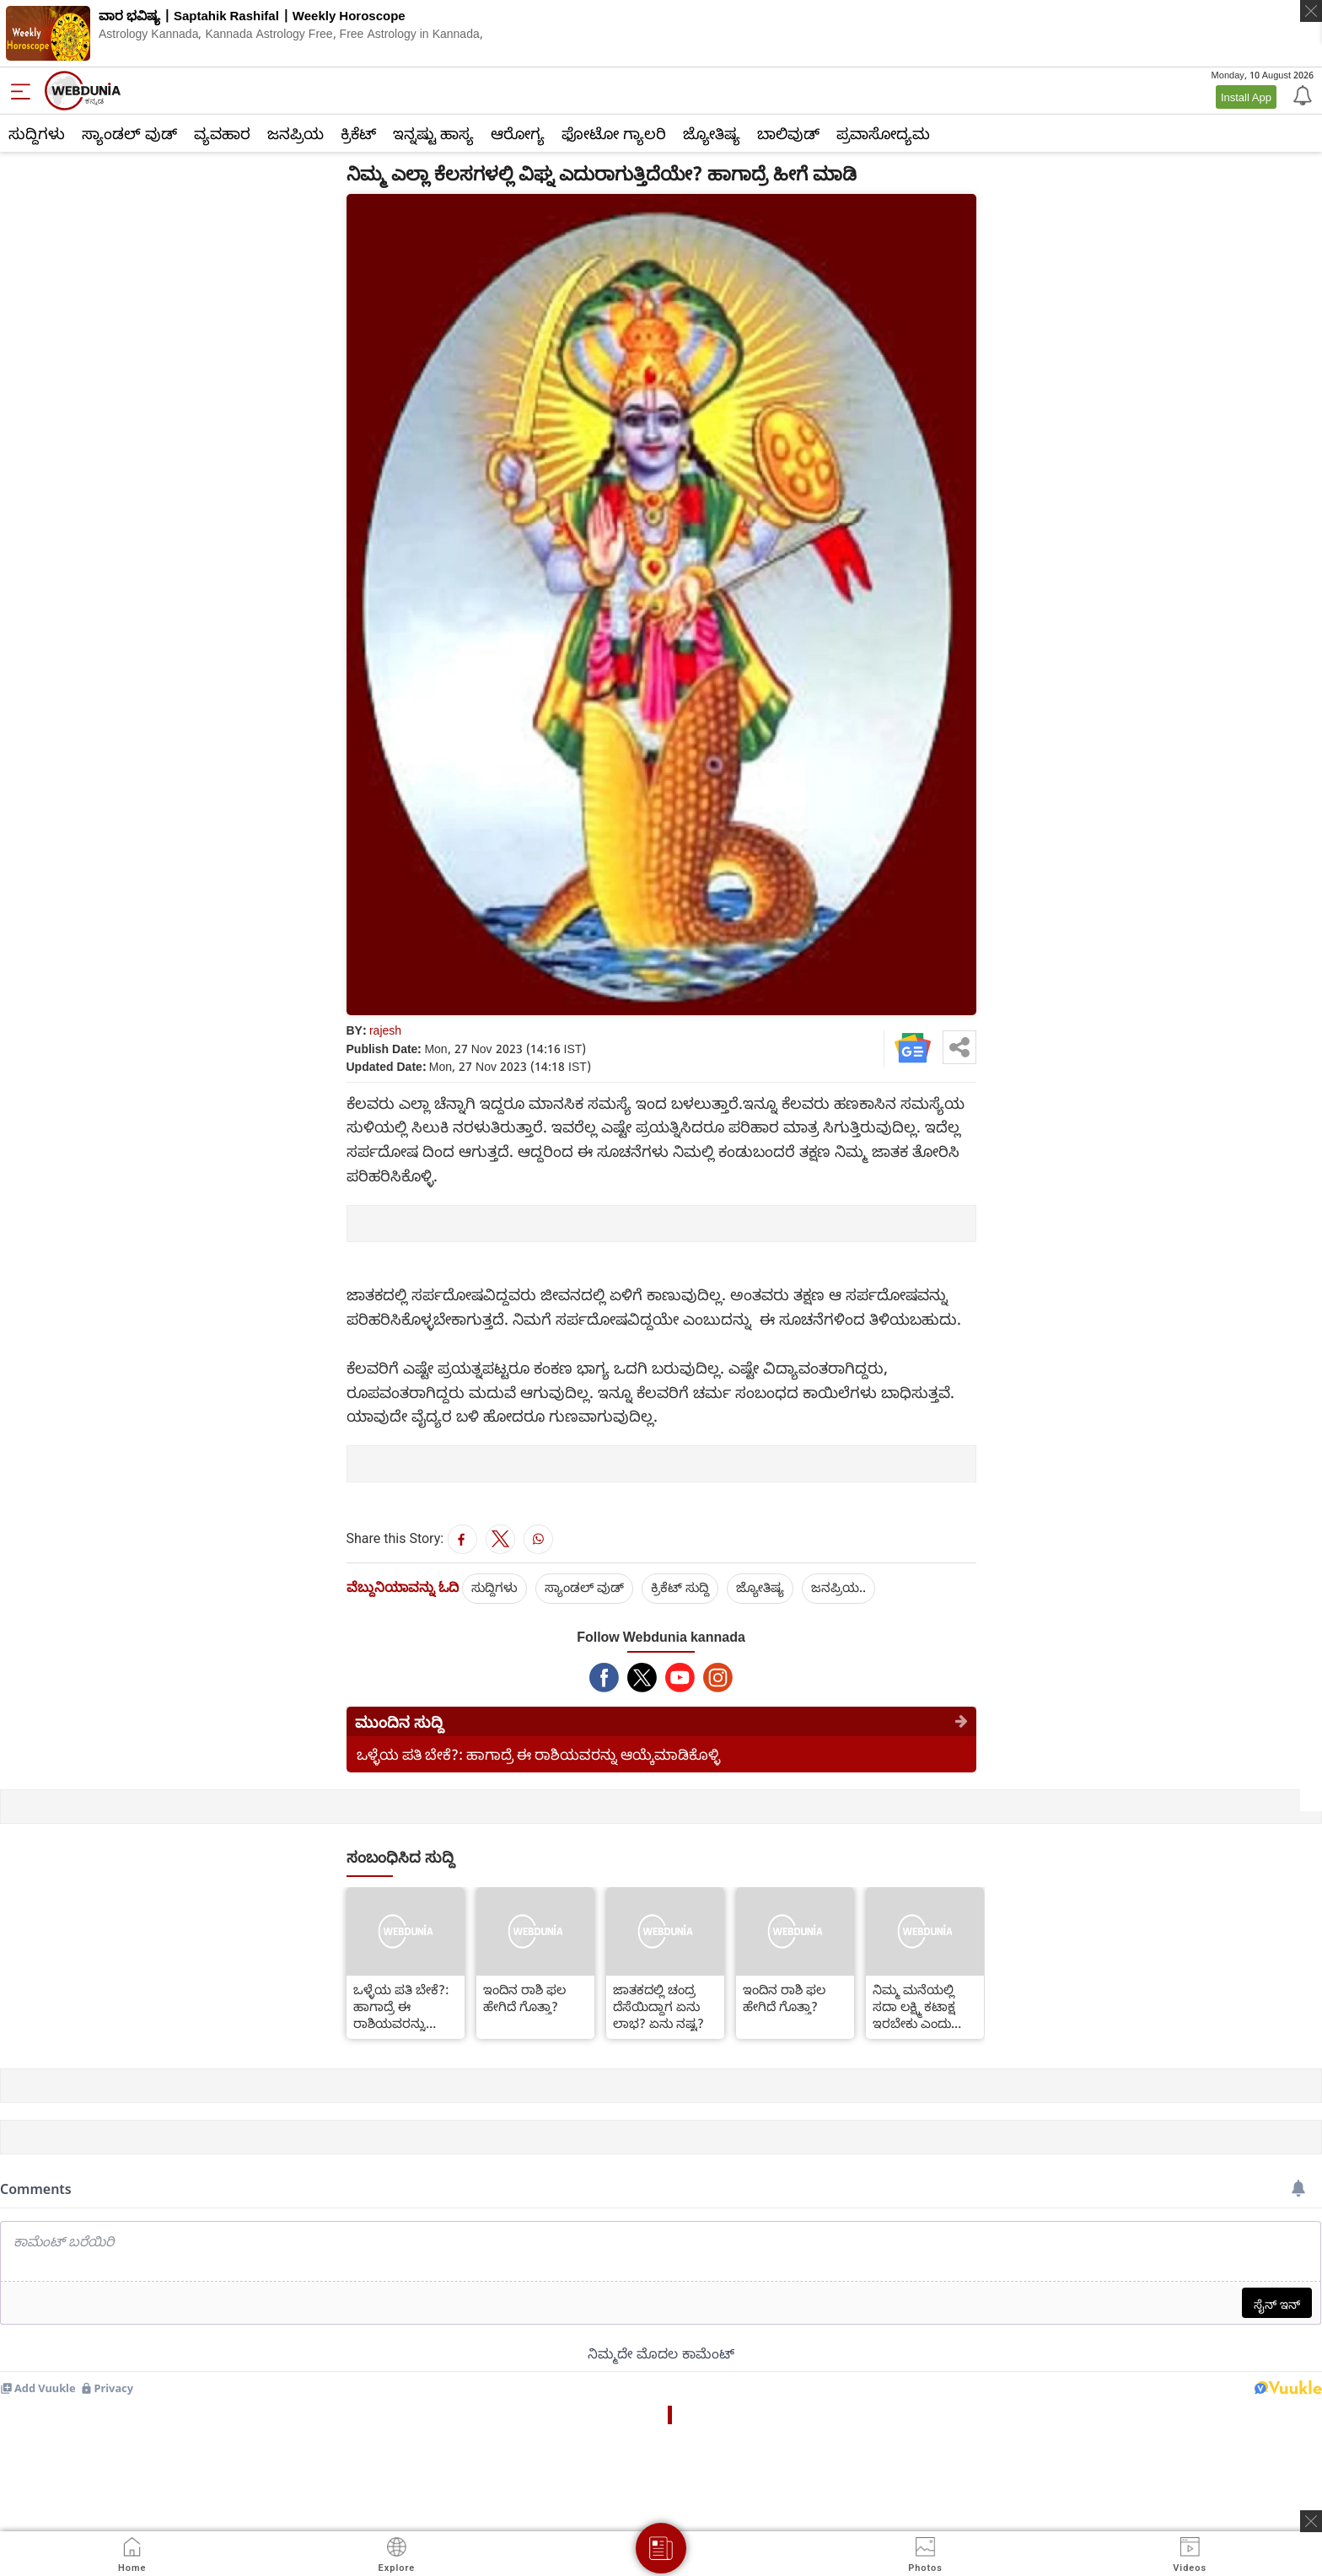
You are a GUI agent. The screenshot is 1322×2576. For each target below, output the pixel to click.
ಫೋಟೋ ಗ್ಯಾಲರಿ (614, 133)
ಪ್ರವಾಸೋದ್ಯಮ (883, 133)
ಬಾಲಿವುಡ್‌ (788, 133)
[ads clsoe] (1311, 2521)
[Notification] (1301, 94)
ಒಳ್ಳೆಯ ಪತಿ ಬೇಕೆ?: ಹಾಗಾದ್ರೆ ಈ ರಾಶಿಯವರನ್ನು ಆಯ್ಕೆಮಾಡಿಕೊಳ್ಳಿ (538, 1754)
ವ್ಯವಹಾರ (222, 133)
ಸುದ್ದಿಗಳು (36, 133)
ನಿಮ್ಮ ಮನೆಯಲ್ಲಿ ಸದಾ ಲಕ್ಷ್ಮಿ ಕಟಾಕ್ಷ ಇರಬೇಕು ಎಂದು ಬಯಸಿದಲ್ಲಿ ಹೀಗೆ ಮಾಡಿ (914, 2006)
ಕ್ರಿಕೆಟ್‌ (358, 133)
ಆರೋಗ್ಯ (518, 133)
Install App (1246, 97)
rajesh (385, 1030)
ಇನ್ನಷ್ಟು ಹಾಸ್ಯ (433, 133)
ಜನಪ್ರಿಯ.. (838, 1586)
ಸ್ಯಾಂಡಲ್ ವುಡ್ (129, 133)
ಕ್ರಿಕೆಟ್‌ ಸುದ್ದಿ (680, 1586)
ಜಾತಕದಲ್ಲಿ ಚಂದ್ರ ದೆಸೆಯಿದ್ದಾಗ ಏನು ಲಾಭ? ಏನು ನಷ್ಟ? (658, 2006)
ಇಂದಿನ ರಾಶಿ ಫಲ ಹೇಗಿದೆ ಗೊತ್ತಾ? (524, 1997)
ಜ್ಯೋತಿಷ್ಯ (711, 133)
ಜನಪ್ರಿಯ (295, 133)
